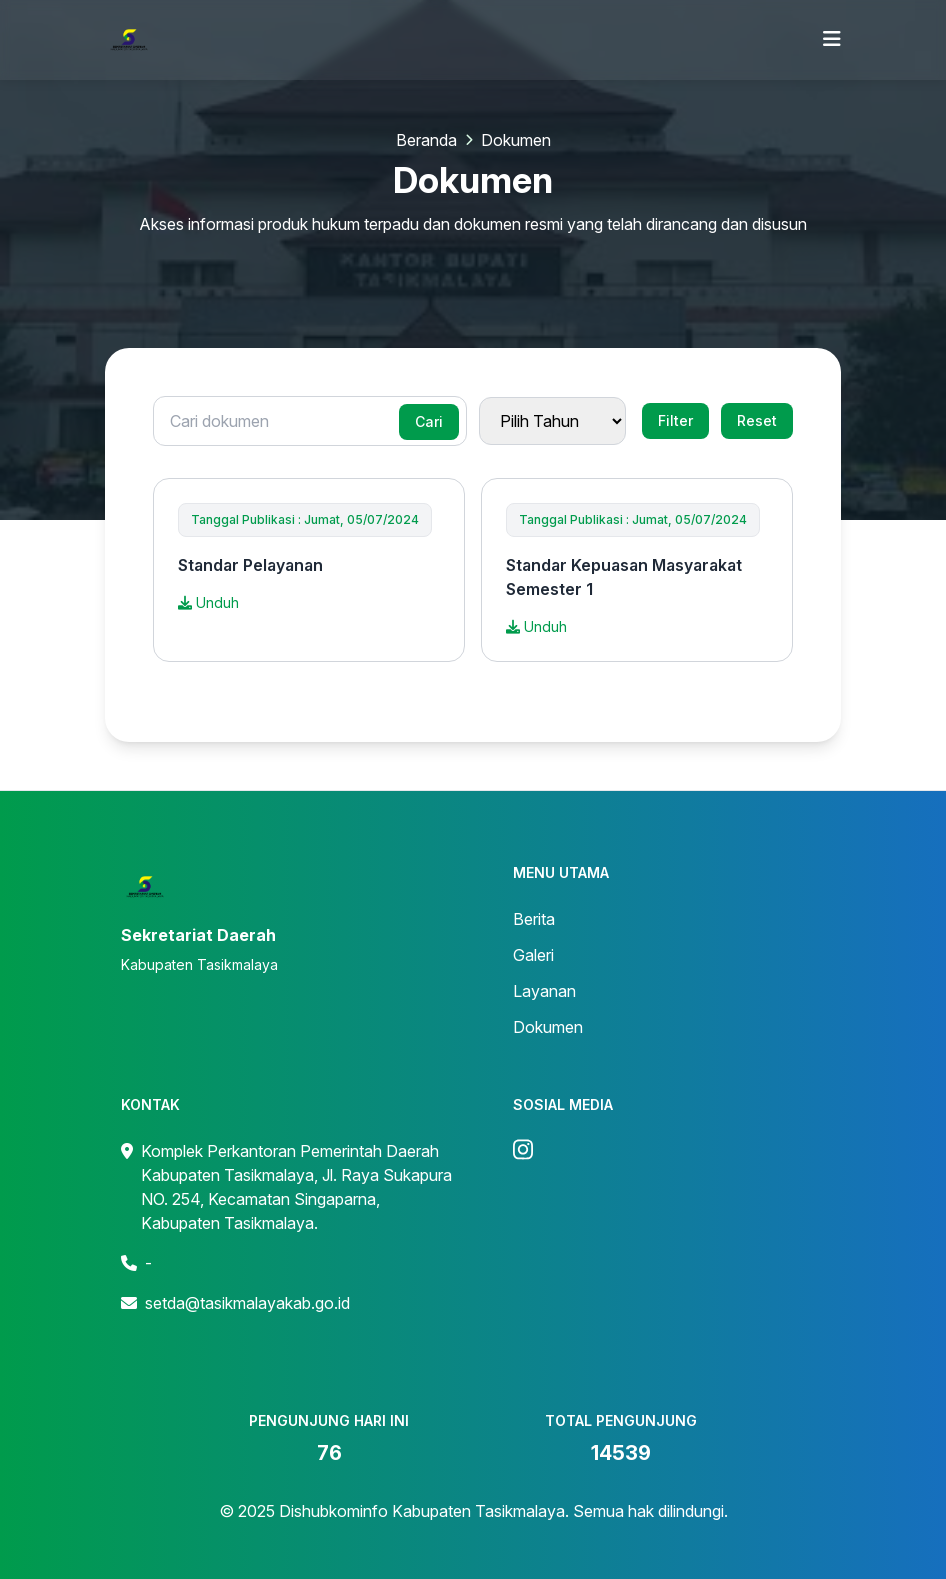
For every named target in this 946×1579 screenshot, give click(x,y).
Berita (534, 919)
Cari (429, 421)
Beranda (426, 140)
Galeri (533, 955)
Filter (675, 420)
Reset (757, 420)
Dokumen (548, 1027)
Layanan (544, 991)
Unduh (208, 602)
